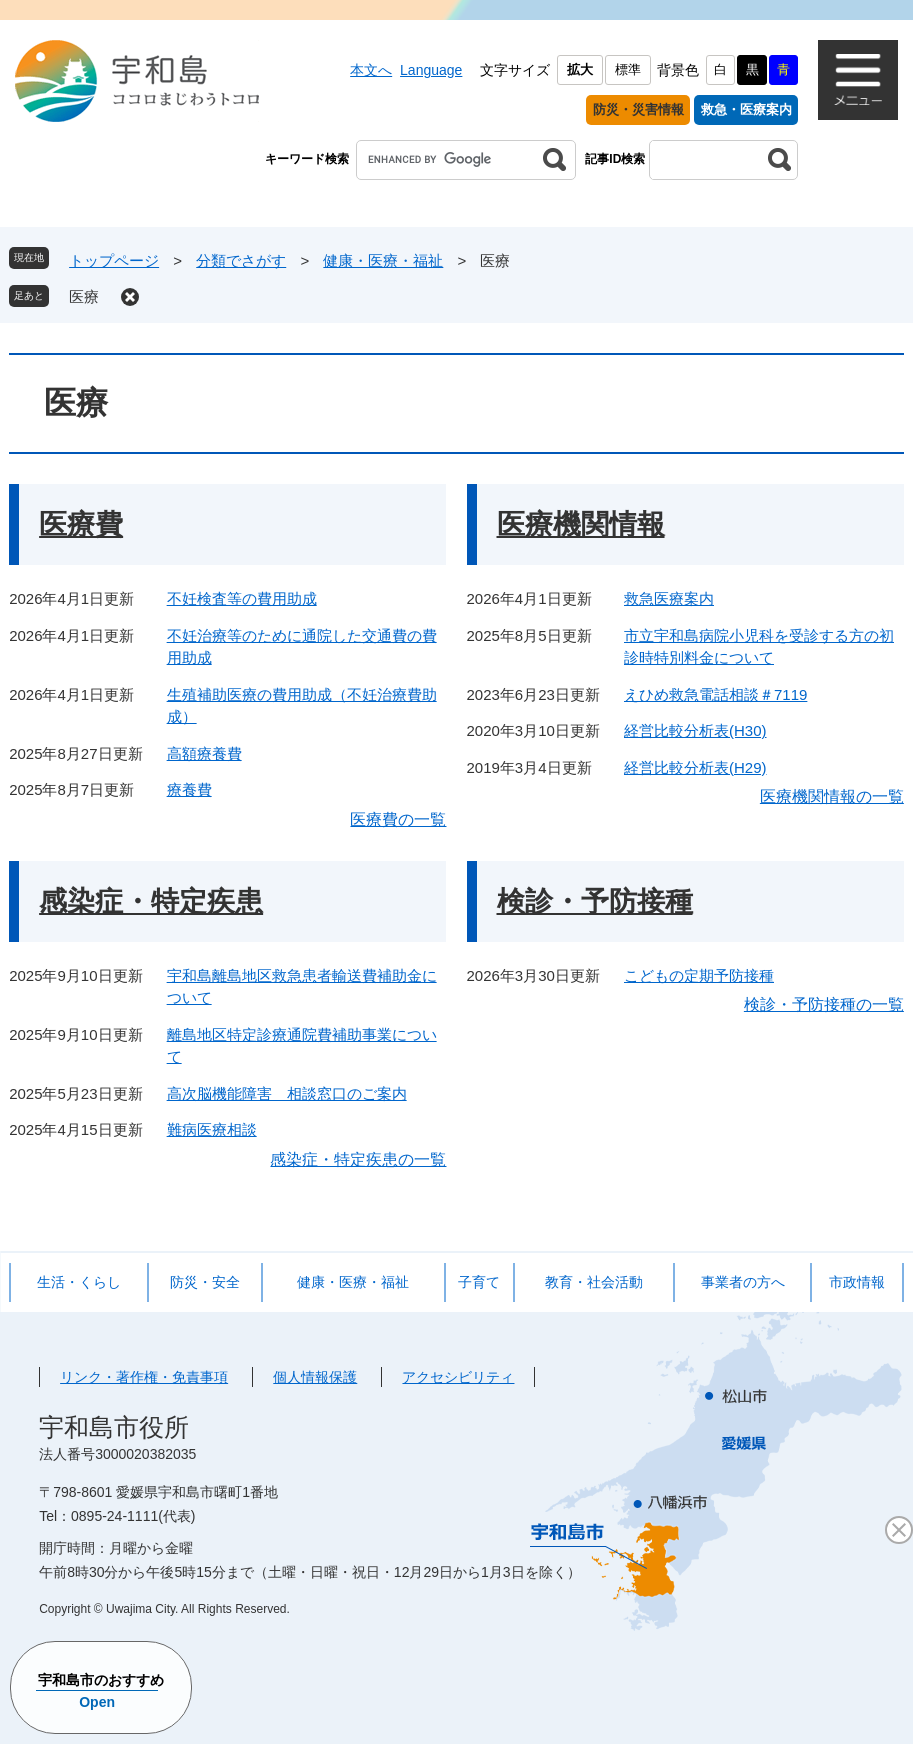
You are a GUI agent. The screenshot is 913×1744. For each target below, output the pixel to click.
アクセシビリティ (458, 1377)
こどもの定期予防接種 (699, 975)
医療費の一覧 (398, 819)
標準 (628, 69)
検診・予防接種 (595, 901)
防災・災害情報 (638, 109)
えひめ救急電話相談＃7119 (715, 694)
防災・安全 (205, 1282)
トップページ (114, 260)
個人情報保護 (315, 1377)
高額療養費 (204, 753)
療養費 (189, 789)
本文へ (371, 70)
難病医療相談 (212, 1129)
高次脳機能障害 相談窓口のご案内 (287, 1093)
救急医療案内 (669, 598)
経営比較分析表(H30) (695, 730)
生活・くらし (79, 1282)
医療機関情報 (581, 524)
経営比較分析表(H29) (695, 767)
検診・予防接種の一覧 (824, 1004)
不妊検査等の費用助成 (242, 598)
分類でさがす (241, 260)
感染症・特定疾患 (151, 901)
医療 (84, 296)
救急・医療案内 (746, 109)
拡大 (580, 69)
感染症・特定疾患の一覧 (358, 1159)
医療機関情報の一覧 (832, 796)
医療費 (81, 524)
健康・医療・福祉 (383, 260)
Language (431, 70)
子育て (479, 1282)
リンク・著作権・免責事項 (144, 1377)
